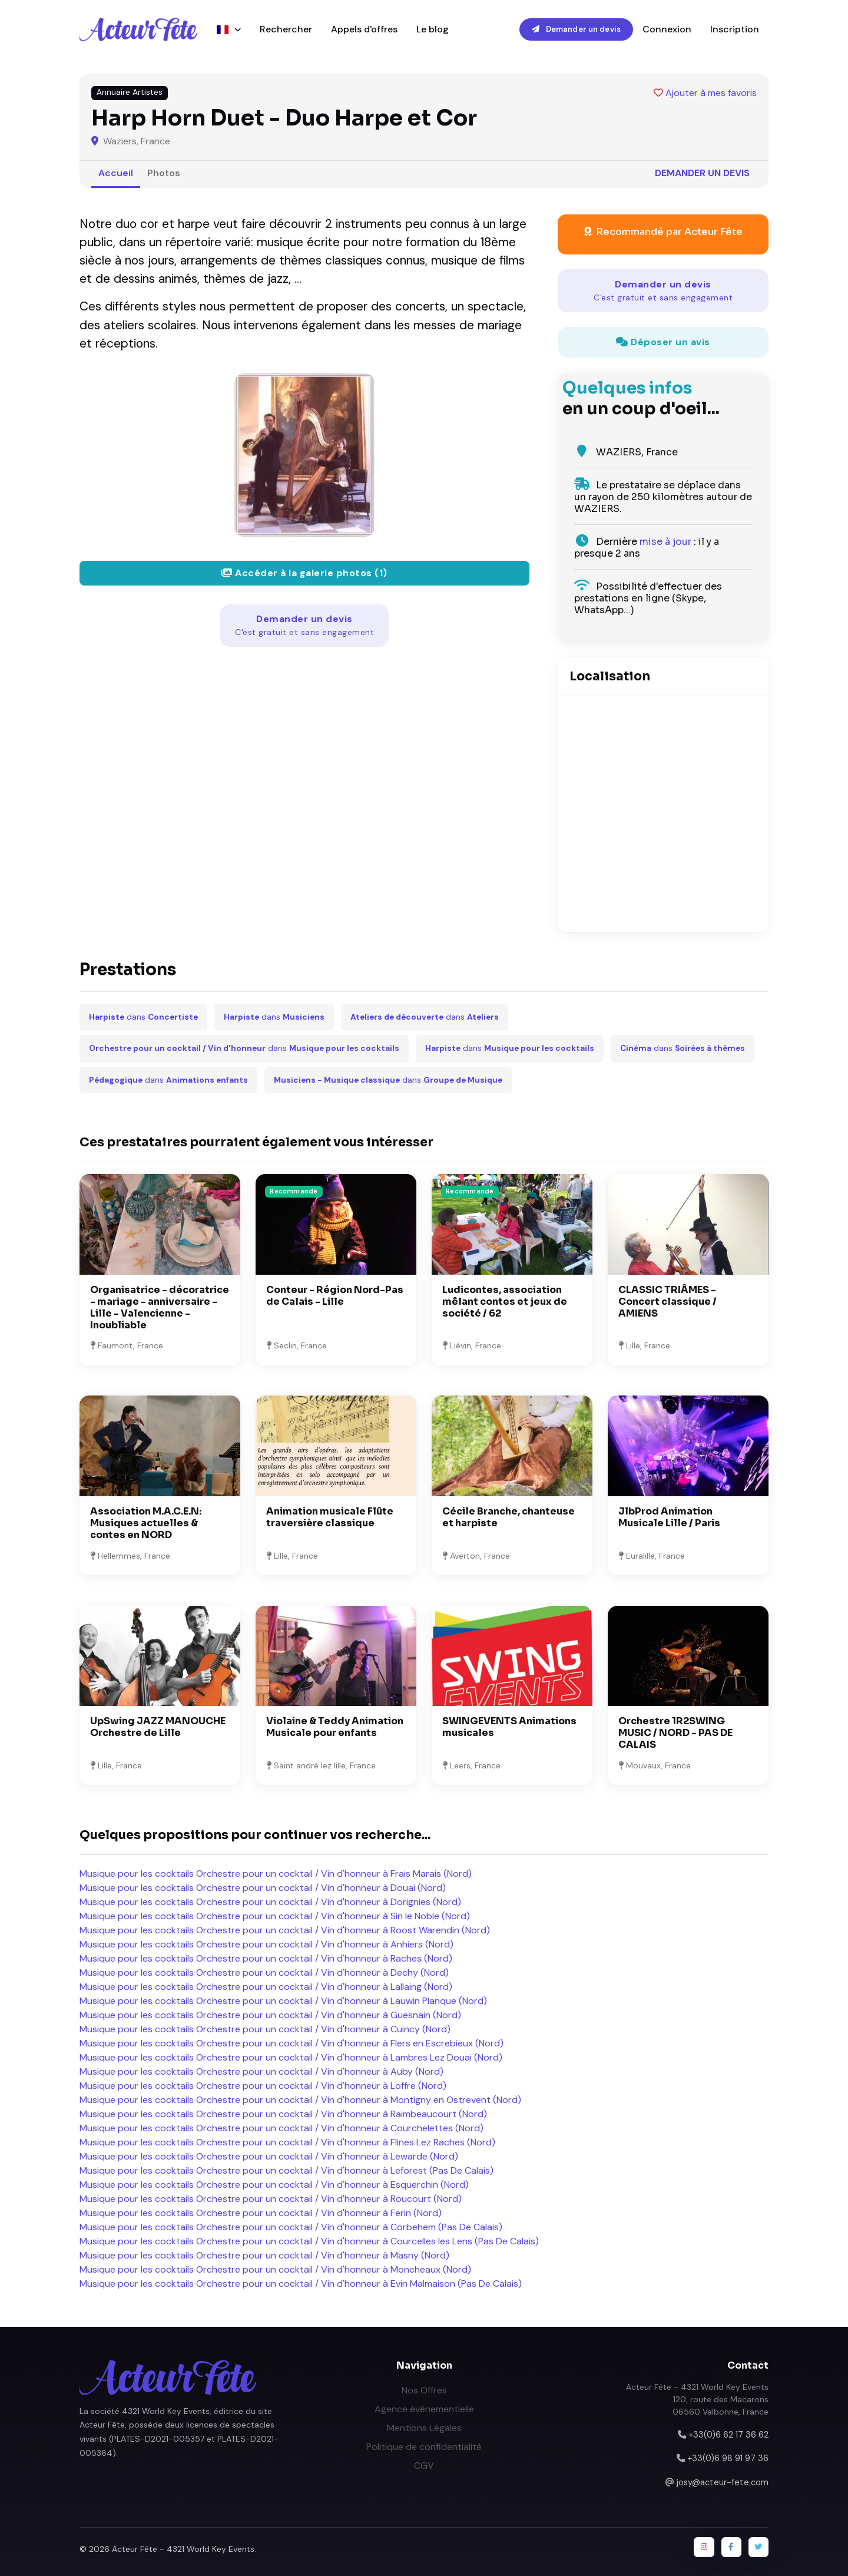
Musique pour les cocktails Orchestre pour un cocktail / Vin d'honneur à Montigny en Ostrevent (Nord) (300, 2100)
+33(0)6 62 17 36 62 (728, 2434)
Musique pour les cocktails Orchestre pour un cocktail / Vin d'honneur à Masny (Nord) (264, 2255)
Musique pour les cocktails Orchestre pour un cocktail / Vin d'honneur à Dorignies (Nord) (270, 1902)
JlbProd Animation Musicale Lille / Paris (669, 1517)
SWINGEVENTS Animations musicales (509, 1727)
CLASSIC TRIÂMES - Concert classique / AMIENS (667, 1302)
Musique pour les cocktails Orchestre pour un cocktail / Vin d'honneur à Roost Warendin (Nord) (285, 1930)
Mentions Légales (424, 2428)
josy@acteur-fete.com (722, 2482)
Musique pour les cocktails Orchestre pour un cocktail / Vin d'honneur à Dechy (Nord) (264, 1972)
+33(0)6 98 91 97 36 (727, 2458)
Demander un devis (576, 29)
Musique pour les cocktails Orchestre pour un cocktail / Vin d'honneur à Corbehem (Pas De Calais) (291, 2227)
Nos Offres (424, 2390)
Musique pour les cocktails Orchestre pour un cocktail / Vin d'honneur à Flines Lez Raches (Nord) (287, 2142)
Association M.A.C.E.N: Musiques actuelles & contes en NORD (145, 1523)
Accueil (115, 173)
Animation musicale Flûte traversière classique (329, 1517)
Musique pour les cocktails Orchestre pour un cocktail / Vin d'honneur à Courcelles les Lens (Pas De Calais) (309, 2241)
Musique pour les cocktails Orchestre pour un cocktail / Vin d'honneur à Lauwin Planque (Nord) (283, 2001)
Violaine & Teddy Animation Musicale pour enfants (334, 1727)
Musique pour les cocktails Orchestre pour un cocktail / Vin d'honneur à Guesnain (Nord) (270, 2015)
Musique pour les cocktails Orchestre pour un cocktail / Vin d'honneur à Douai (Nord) (263, 1887)
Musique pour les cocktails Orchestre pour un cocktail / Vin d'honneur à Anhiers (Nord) (266, 1944)
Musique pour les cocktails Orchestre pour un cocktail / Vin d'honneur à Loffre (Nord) (263, 2085)
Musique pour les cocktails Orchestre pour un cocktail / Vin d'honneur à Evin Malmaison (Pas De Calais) (301, 2283)
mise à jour (665, 541)
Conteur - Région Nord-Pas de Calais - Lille (334, 1296)
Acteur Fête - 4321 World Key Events (183, 2549)
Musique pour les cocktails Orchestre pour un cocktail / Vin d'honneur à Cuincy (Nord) (265, 2029)
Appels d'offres (364, 29)
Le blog (432, 29)
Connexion (666, 29)
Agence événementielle (424, 2409)
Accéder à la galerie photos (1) (304, 573)
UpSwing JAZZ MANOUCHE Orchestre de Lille (158, 1727)
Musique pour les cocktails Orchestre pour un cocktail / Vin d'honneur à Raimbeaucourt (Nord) (283, 2114)
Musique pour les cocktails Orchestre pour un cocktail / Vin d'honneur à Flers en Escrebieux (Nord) (292, 2043)
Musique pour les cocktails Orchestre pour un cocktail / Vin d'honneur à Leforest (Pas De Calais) (286, 2170)
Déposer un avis (663, 342)
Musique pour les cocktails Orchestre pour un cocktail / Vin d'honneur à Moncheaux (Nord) (275, 2269)
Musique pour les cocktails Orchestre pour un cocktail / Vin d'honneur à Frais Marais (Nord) (276, 1873)
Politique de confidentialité (424, 2447)
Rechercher (286, 29)
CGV (424, 2465)
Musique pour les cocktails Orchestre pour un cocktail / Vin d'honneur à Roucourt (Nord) (271, 2199)
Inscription (734, 29)
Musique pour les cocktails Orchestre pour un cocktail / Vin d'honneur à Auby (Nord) (261, 2071)
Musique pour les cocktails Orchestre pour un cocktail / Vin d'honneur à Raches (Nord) (266, 1958)
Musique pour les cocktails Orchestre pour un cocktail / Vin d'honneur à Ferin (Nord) (261, 2213)
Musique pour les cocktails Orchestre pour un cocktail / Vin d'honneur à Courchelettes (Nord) (281, 2128)
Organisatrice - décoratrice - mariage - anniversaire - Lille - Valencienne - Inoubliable (159, 1307)
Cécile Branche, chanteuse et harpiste (508, 1517)
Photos (163, 173)
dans (143, 1017)
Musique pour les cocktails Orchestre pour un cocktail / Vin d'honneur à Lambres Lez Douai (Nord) (291, 2057)
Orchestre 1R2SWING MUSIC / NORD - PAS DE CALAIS (675, 1733)
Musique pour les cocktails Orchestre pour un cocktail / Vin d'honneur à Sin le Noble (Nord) (275, 1916)
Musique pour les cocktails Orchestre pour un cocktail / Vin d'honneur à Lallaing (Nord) (266, 1986)
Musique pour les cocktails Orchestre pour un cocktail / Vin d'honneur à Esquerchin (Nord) (274, 2184)
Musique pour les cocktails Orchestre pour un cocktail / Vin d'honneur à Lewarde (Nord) (269, 2156)
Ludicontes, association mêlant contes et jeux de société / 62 (504, 1302)
